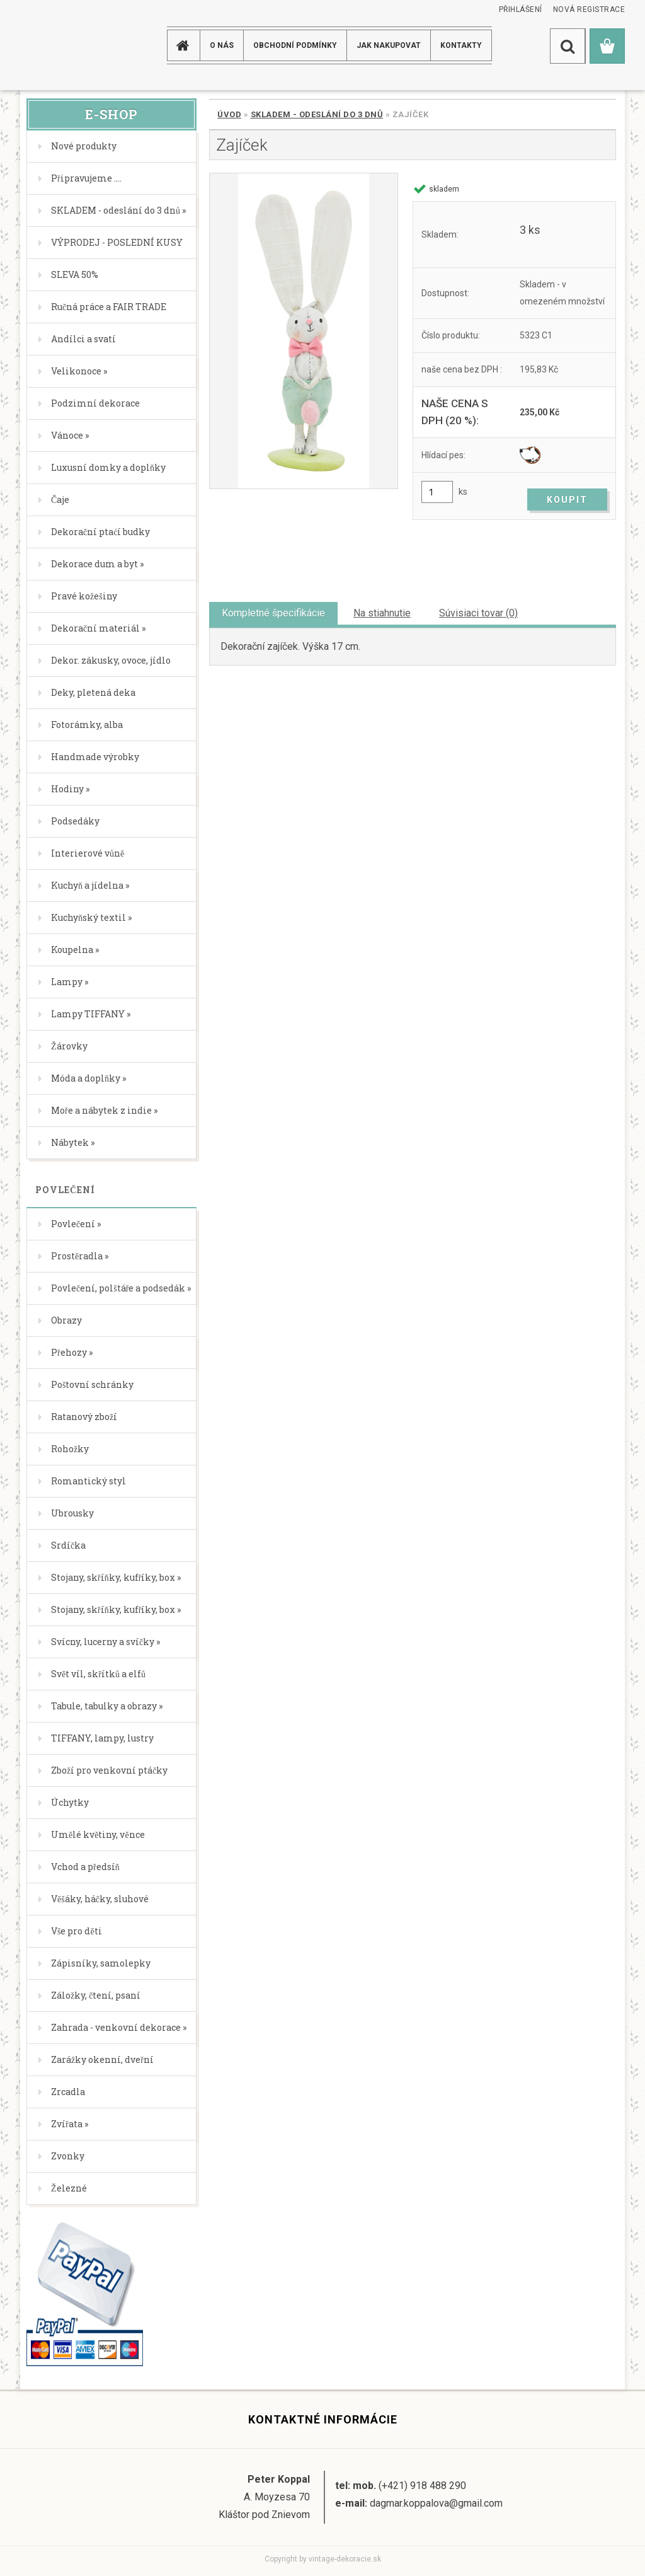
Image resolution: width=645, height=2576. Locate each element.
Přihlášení (520, 9)
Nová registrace (589, 9)
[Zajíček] (303, 330)
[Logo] (70, 45)
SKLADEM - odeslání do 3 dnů (317, 114)
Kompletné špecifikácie (273, 613)
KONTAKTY (461, 45)
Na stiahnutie (382, 613)
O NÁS (222, 45)
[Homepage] (185, 45)
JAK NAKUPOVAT (389, 45)
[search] (568, 46)
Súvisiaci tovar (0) (478, 613)
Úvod (229, 114)
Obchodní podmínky (295, 45)
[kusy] (437, 492)
